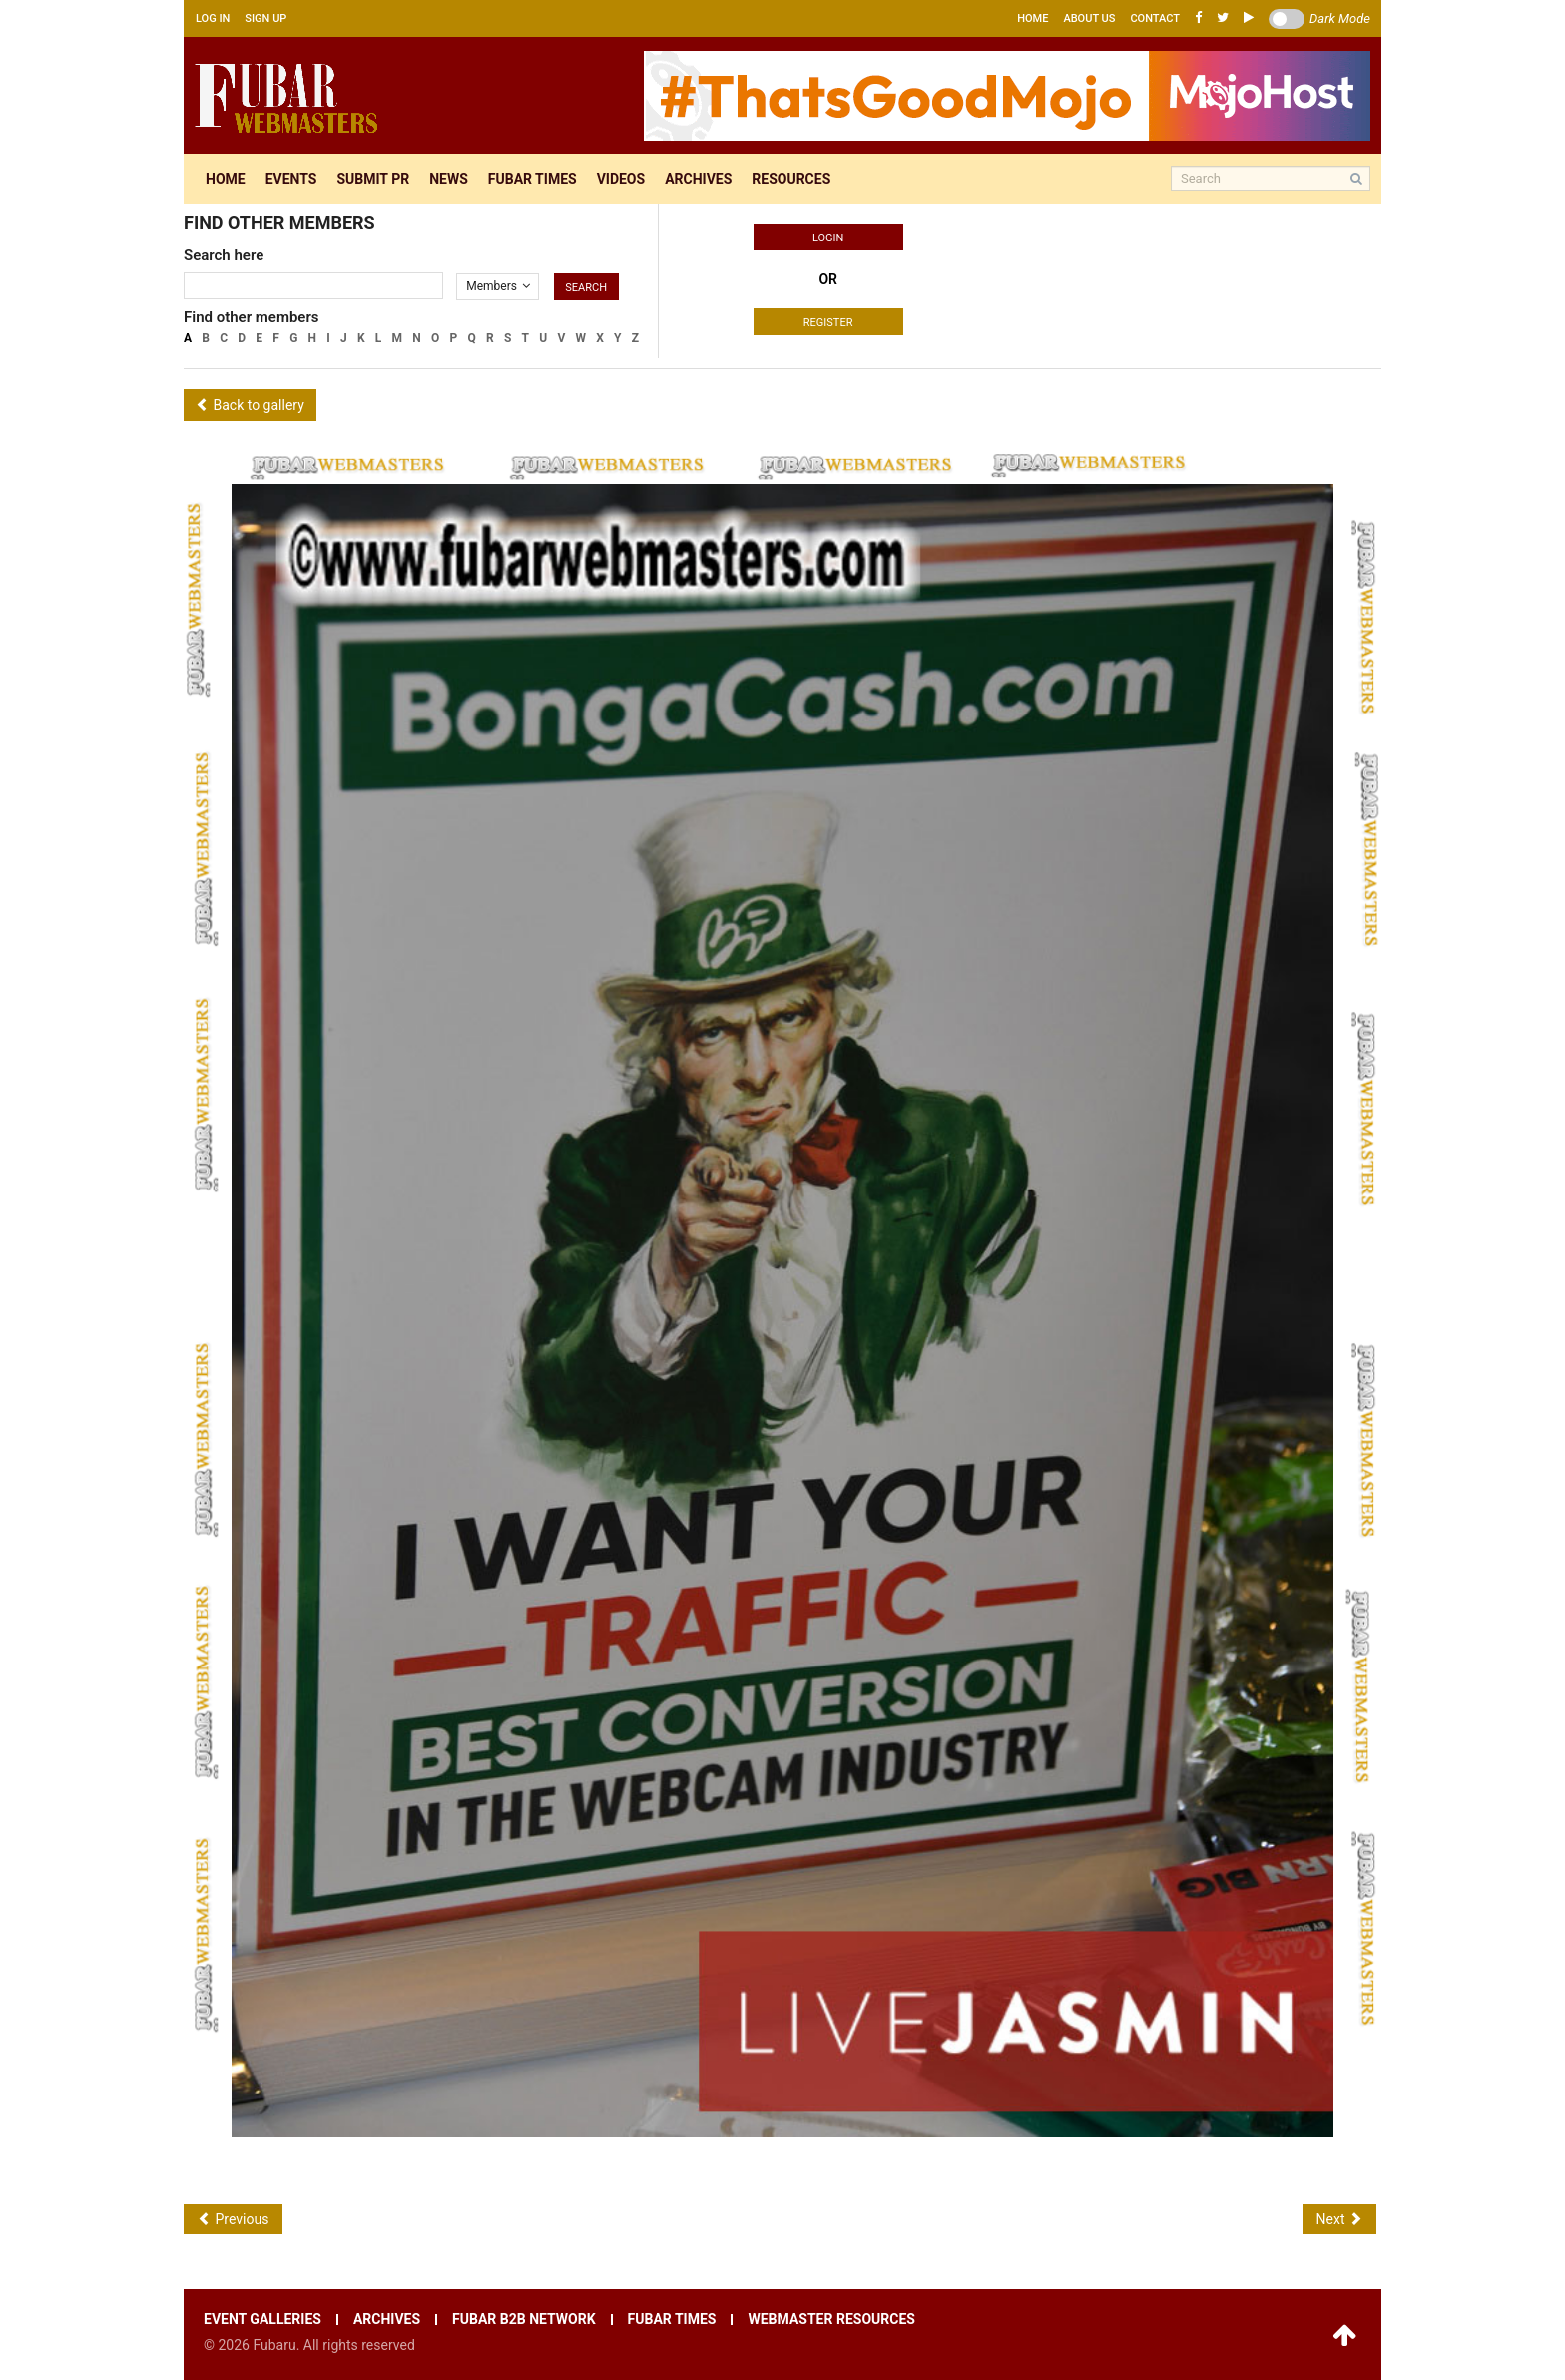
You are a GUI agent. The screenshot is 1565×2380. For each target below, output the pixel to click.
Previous (233, 2219)
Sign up (265, 18)
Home (1032, 18)
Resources (791, 179)
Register (828, 322)
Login (827, 238)
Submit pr (372, 179)
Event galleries (262, 2319)
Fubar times (532, 179)
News (448, 179)
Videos (621, 179)
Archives (698, 179)
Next (1339, 2219)
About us (1089, 18)
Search (586, 287)
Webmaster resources (831, 2319)
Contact (1155, 18)
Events (291, 179)
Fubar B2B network (524, 2319)
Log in (213, 18)
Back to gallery (250, 405)
